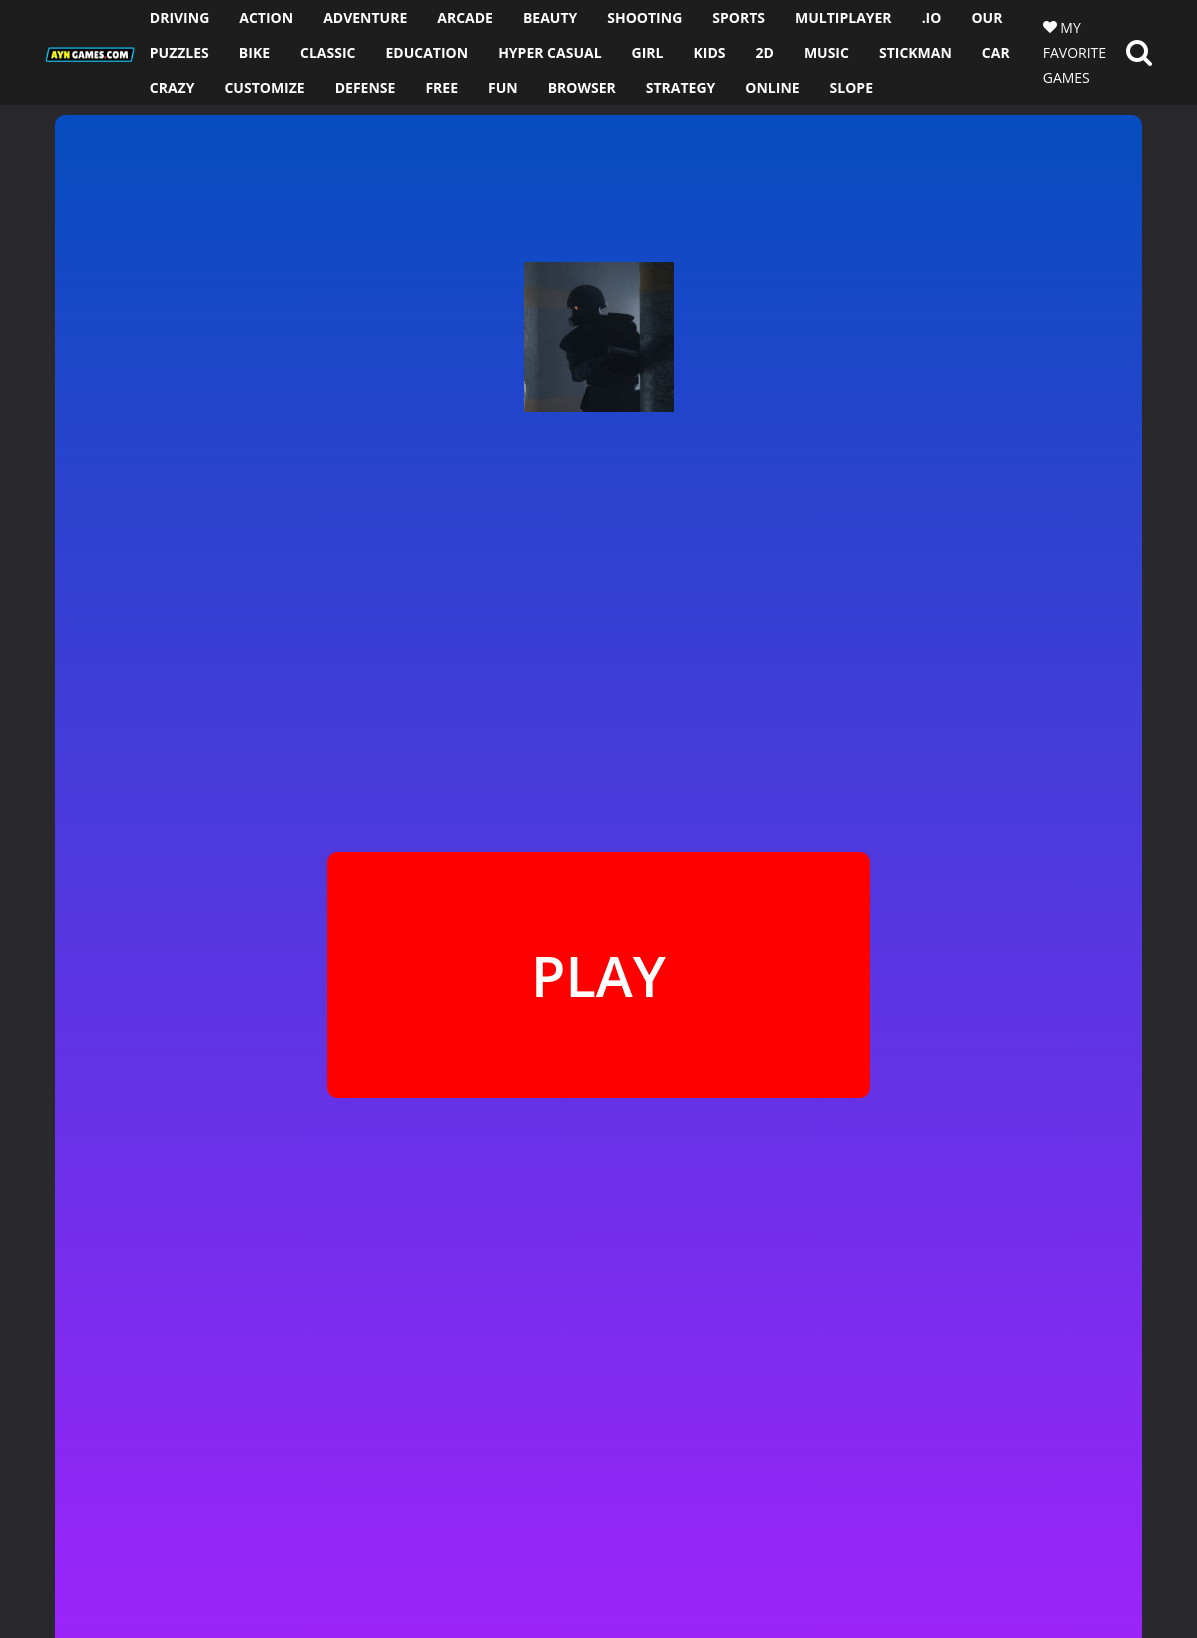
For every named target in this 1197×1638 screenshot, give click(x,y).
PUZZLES (179, 52)
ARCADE (465, 17)
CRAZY (172, 87)
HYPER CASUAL (549, 52)
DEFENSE (365, 87)
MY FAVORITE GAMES (1074, 52)
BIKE (254, 52)
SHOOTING (644, 17)
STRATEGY (681, 87)
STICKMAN (915, 52)
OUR (986, 17)
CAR (996, 52)
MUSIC (826, 52)
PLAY (598, 975)
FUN (503, 87)
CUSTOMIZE (264, 87)
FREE (441, 87)
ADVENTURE (365, 17)
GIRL (648, 52)
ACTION (266, 17)
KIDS (709, 52)
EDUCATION (427, 52)
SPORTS (738, 17)
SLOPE (851, 87)
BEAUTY (550, 17)
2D (765, 52)
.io (932, 17)
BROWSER (582, 87)
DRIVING (180, 17)
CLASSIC (327, 52)
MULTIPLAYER (843, 17)
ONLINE (772, 87)
